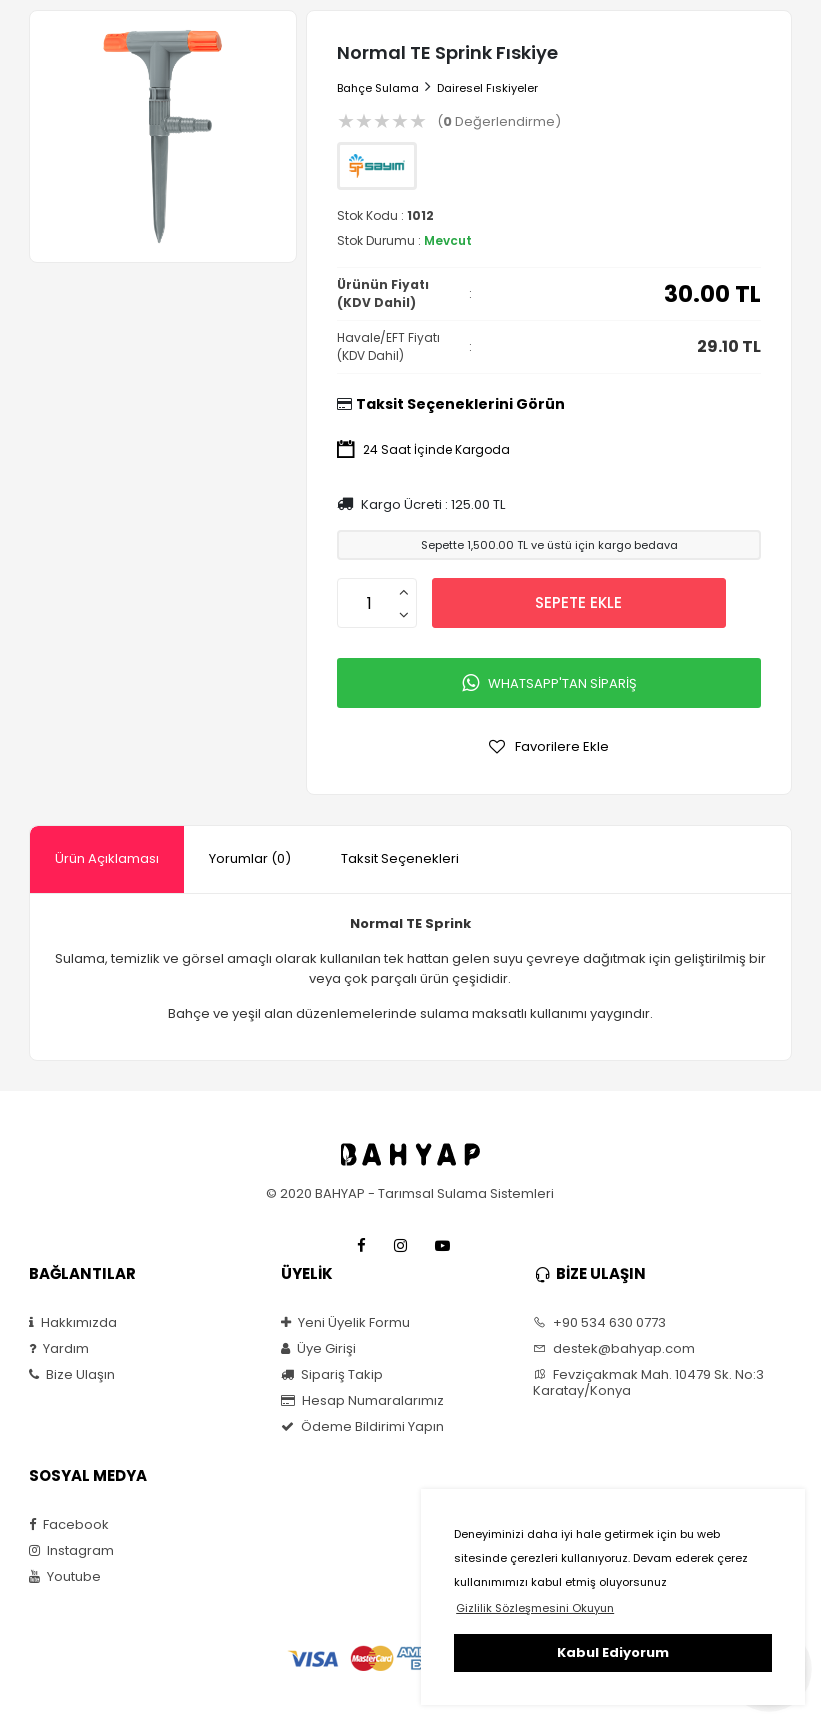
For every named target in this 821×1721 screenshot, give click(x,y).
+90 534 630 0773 (599, 1323)
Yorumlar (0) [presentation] (250, 858)
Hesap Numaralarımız (362, 1401)
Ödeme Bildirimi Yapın (362, 1427)
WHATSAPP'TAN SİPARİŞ (549, 683)
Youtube (65, 1577)
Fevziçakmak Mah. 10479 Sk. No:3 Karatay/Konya (648, 1383)
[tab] (107, 859)
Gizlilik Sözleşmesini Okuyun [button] (535, 1608)
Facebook (69, 1525)
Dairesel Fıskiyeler (487, 88)
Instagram (71, 1551)
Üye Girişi (318, 1349)
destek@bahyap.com (614, 1349)
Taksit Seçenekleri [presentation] (400, 858)
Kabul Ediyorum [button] (613, 1652)
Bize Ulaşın (72, 1375)
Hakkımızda (73, 1323)
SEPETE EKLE (578, 602)
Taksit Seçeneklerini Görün (460, 404)
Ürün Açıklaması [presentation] (107, 858)
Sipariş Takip (332, 1375)
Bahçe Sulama (378, 88)
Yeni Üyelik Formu (345, 1323)
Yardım (59, 1349)
